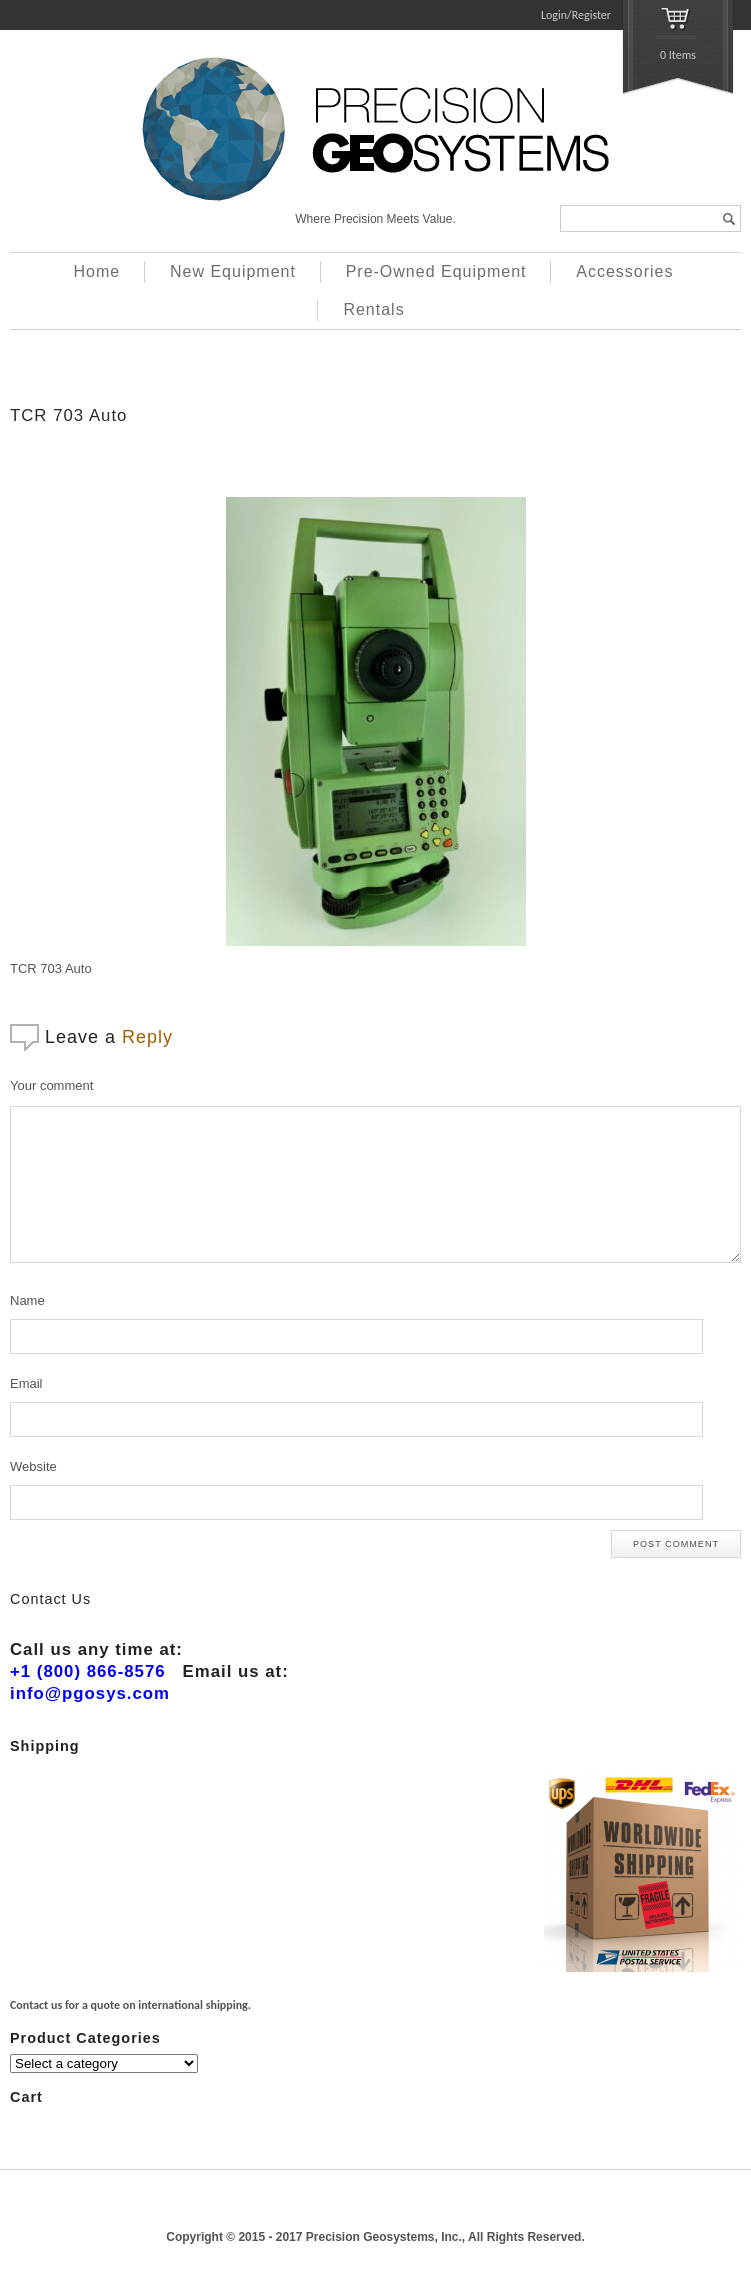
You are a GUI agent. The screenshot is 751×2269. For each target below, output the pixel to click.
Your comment (51, 1085)
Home (97, 271)
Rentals (373, 309)
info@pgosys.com (90, 1693)
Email (26, 1383)
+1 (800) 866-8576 (88, 1671)
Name (27, 1300)
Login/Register (576, 15)
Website (33, 1466)
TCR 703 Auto (68, 415)
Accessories (624, 271)
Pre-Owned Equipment (436, 271)
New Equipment (233, 271)
